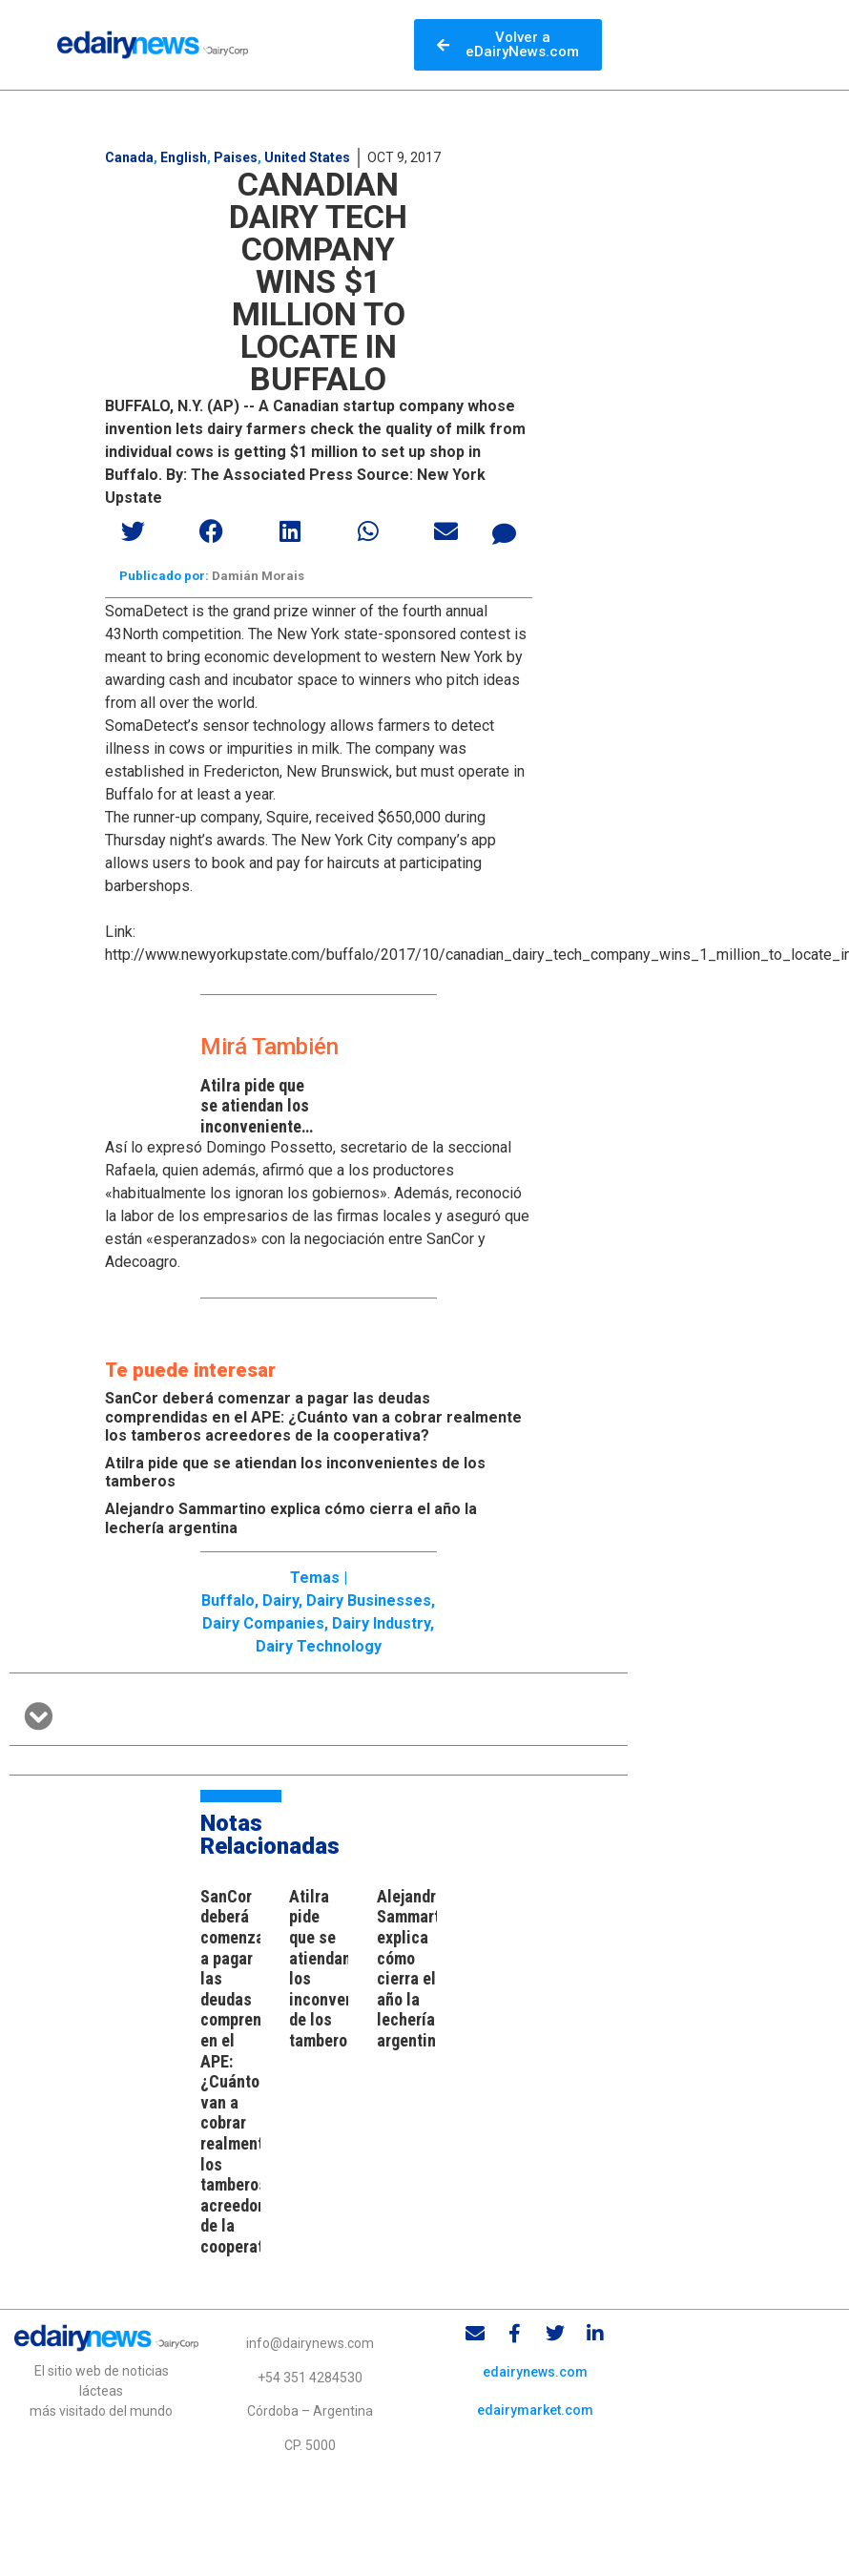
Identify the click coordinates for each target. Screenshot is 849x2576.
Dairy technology (319, 1646)
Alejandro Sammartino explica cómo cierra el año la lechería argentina (419, 1968)
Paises (236, 157)
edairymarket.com (535, 2410)
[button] (134, 530)
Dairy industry (381, 1623)
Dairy (280, 1600)
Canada (129, 157)
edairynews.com (535, 2371)
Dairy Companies (263, 1623)
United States (307, 157)
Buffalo (228, 1600)
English (183, 157)
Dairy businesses (368, 1600)
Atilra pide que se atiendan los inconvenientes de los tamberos (257, 1116)
